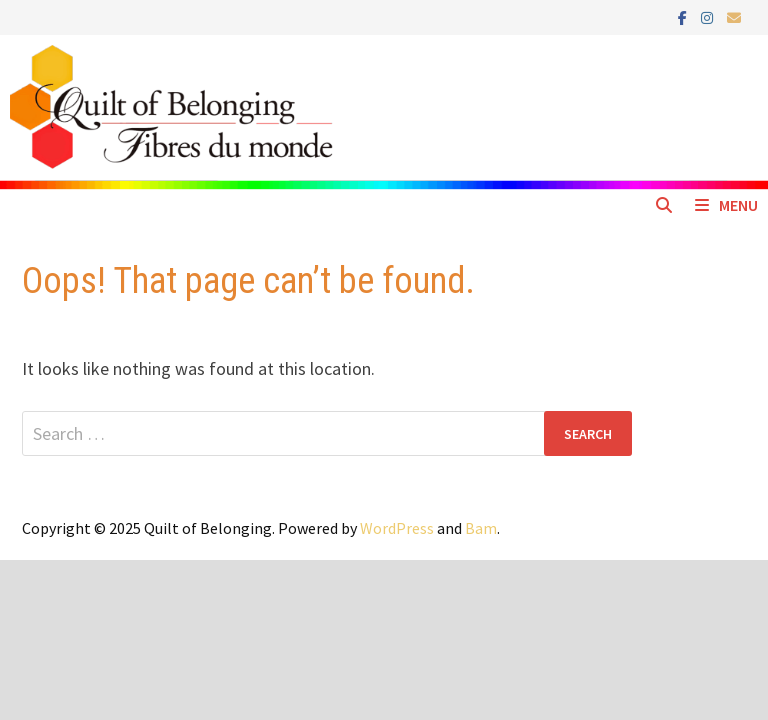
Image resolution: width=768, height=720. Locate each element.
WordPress (397, 528)
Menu (726, 205)
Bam (481, 528)
